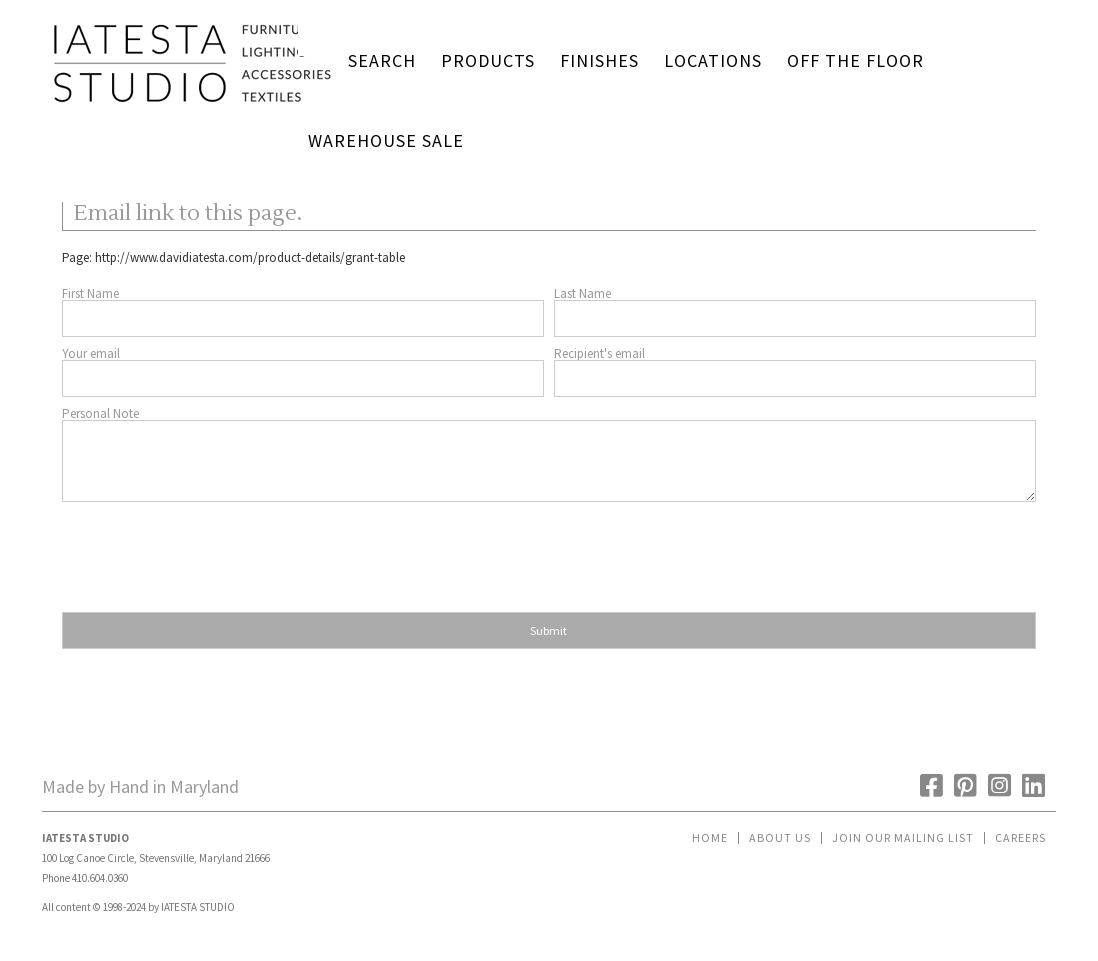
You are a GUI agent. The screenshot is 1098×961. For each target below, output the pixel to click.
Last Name (582, 293)
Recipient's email (599, 353)
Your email (91, 353)
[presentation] (214, 551)
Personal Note (100, 413)
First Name (90, 293)
